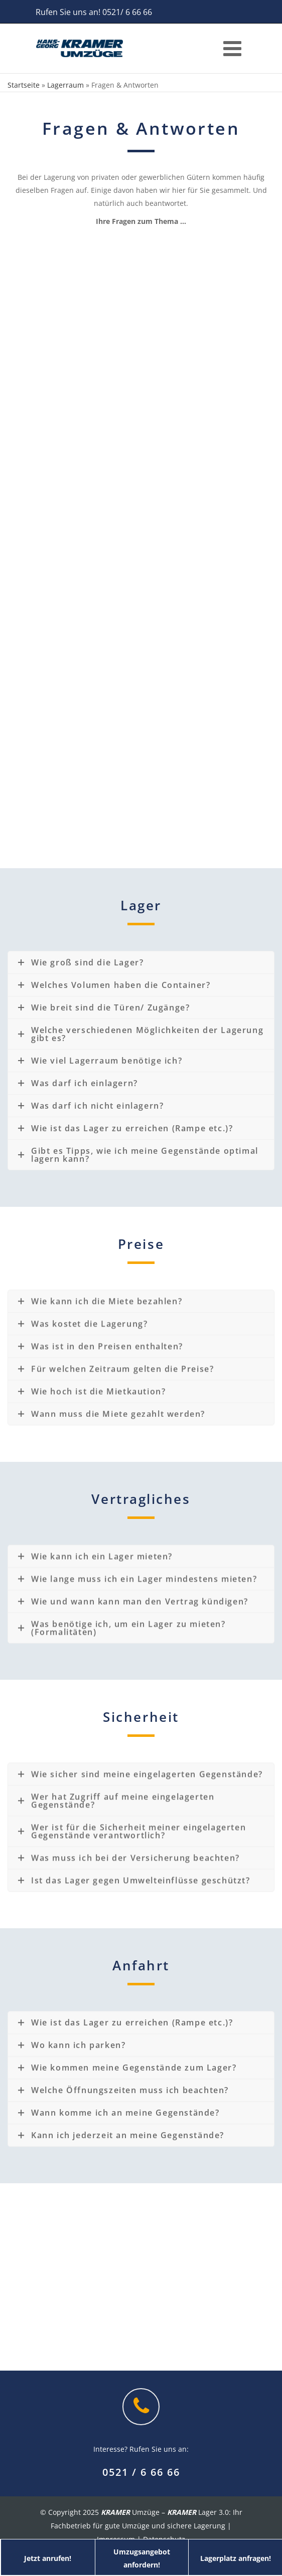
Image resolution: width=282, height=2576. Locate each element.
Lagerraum (65, 85)
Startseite (24, 85)
